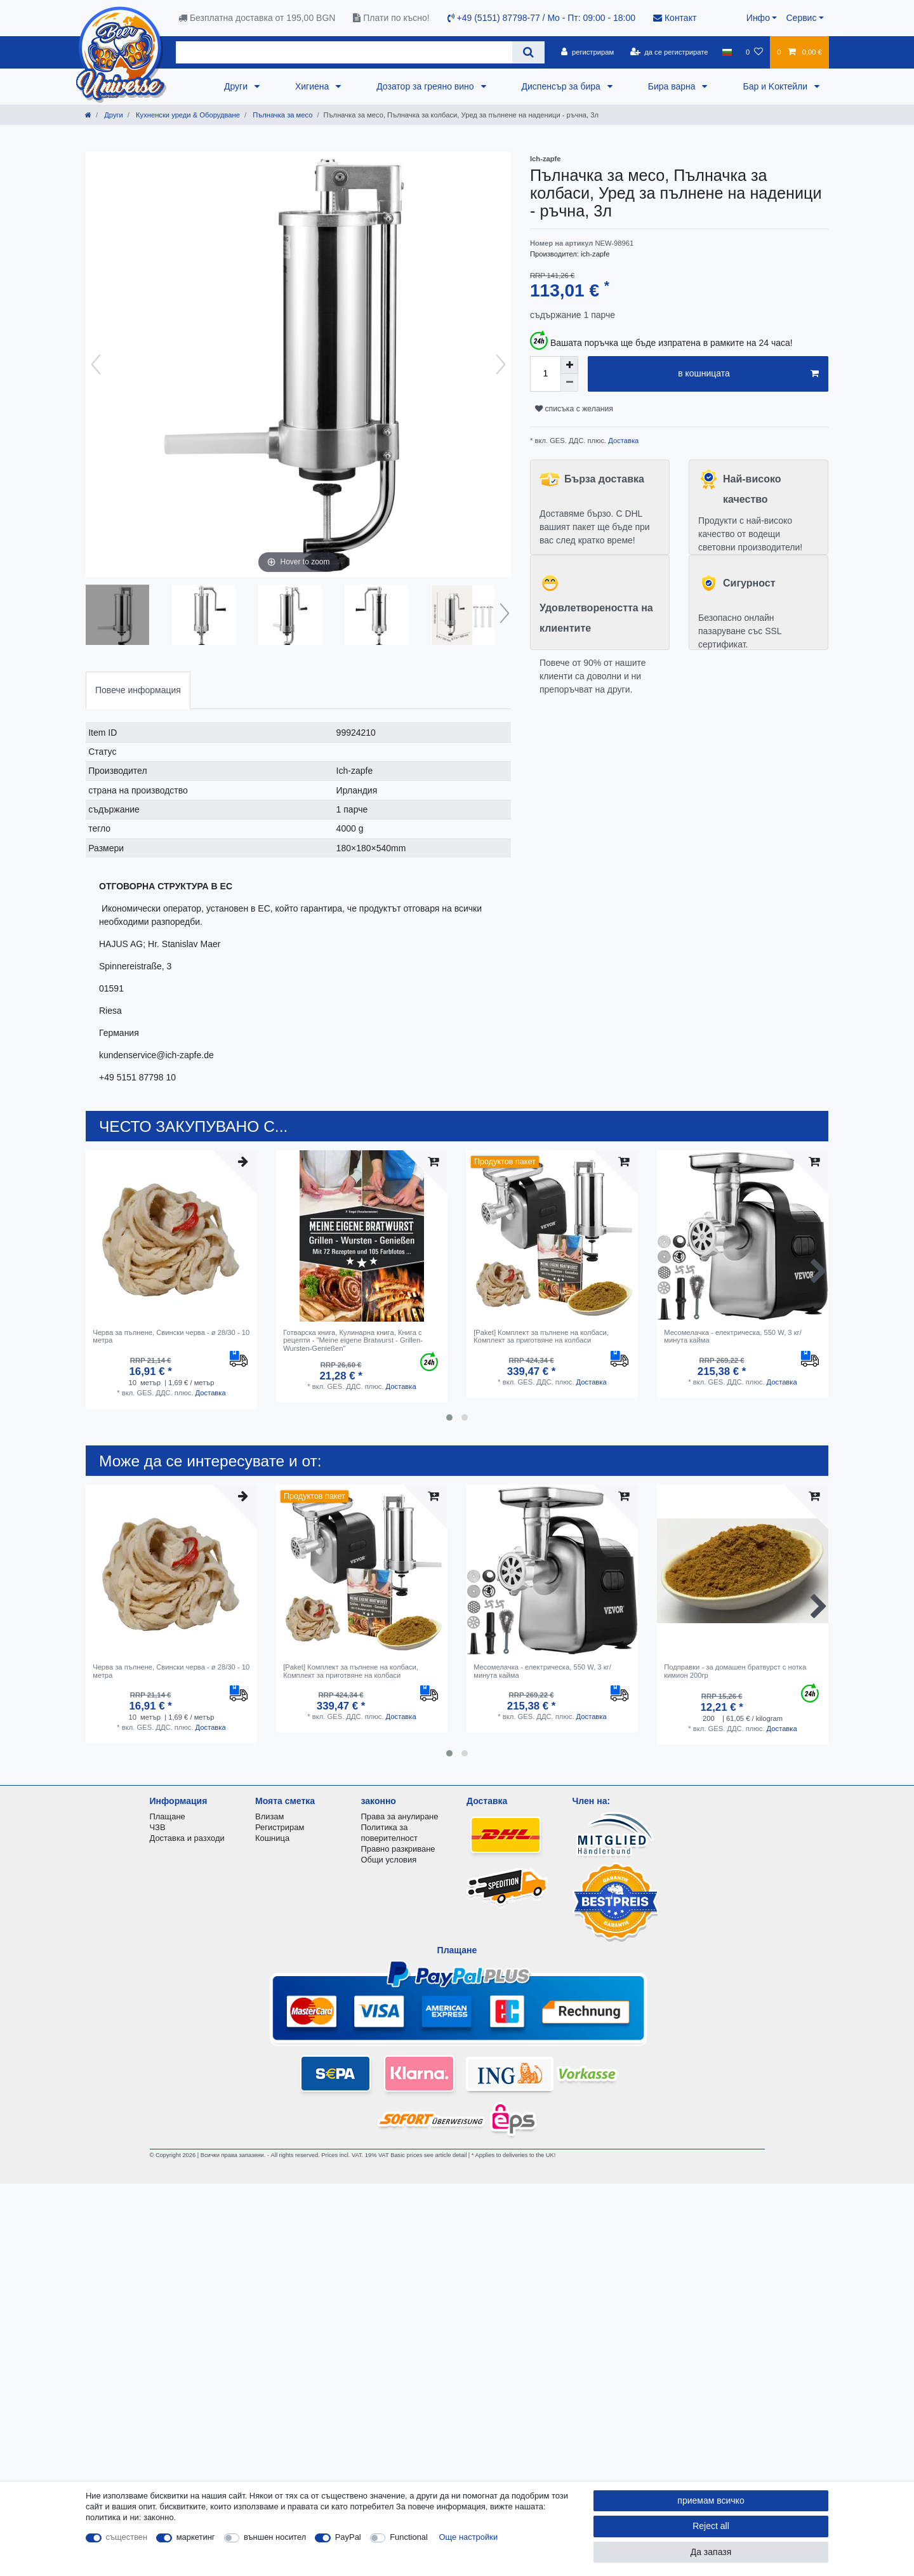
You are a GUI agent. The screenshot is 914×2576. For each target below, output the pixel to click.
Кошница (272, 1838)
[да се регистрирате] (669, 52)
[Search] (528, 52)
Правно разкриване (398, 1849)
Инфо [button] (758, 18)
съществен (127, 2537)
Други (237, 86)
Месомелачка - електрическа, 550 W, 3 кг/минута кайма (733, 1336)
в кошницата (748, 374)
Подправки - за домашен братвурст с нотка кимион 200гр (735, 1670)
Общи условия (389, 1859)
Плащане (167, 1816)
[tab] (138, 690)
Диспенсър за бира (562, 86)
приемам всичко (710, 2500)
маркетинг (195, 2537)
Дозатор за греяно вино (426, 86)
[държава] (727, 52)
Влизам (269, 1816)
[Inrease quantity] (569, 365)
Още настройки (468, 2537)
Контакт (674, 18)
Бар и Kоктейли (776, 86)
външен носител (275, 2537)
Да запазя (711, 2552)
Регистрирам (279, 1827)
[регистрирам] (587, 52)
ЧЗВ (158, 1827)
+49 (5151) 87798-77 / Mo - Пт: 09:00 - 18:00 (541, 18)
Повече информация (138, 690)
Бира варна (673, 86)
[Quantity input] (545, 374)
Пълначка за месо (281, 115)
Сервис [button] (801, 18)
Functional (409, 2537)
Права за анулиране (400, 1816)
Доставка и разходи (187, 1838)
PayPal (348, 2537)
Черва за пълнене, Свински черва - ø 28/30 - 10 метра (171, 1336)
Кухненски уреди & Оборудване (187, 115)
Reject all (710, 2526)
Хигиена (313, 86)
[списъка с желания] (754, 52)
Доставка (622, 440)
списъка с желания (574, 408)
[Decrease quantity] (569, 383)
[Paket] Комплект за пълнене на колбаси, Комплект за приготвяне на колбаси (541, 1336)
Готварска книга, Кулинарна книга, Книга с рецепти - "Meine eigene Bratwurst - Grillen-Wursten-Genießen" (353, 1340)
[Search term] (344, 52)
